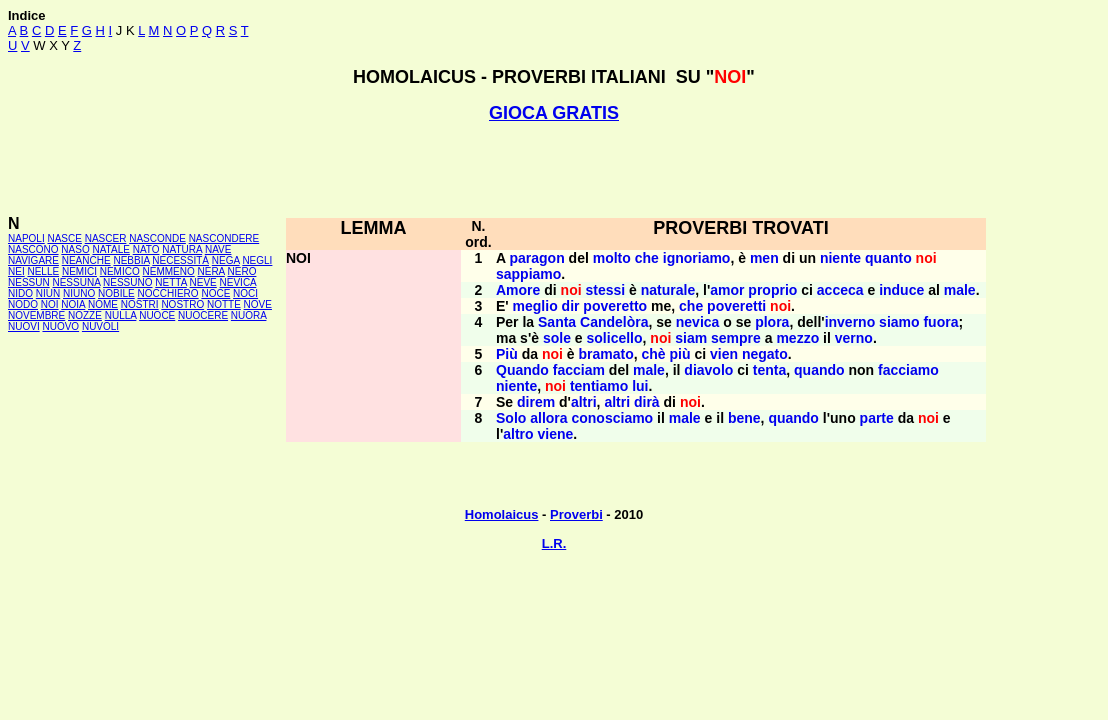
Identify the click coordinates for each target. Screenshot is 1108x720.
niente (840, 258)
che (647, 258)
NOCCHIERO (168, 293)
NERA (211, 271)
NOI (50, 304)
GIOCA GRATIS (554, 113)
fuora (940, 322)
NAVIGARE (33, 260)
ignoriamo (697, 258)
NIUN (48, 293)
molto (612, 258)
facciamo (908, 370)
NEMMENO (168, 271)
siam (691, 338)
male (960, 290)
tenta (769, 370)
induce (901, 290)
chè (654, 354)
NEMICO (120, 271)
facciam (579, 370)
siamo (899, 322)
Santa (557, 322)
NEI (16, 271)
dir (571, 306)
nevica (698, 322)
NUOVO (60, 326)
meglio (535, 306)
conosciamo (612, 418)
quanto (888, 258)
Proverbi (576, 514)
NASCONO (33, 249)
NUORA (249, 315)
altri (584, 402)
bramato (605, 354)
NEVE (203, 282)
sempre (736, 338)
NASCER (106, 238)
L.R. (554, 543)
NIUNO (79, 293)
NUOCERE (203, 315)
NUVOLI (100, 326)
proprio (772, 290)
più (680, 354)
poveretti (736, 306)
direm (536, 402)
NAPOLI (26, 238)
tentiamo (599, 386)
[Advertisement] (554, 169)
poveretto (615, 306)
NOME (103, 304)
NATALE (110, 249)
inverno (850, 322)
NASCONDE (157, 238)
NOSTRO (182, 304)
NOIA (73, 304)
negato (765, 354)
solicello (615, 338)
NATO (146, 249)
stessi (605, 290)
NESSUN (29, 282)
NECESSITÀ (180, 260)
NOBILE (116, 293)
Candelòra (614, 322)
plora (772, 322)
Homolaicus (502, 514)
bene (744, 418)
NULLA (121, 315)
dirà (647, 402)
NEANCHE (86, 260)
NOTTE (224, 304)
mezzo (797, 338)
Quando (522, 370)
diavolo (708, 370)
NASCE (64, 238)
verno (854, 338)
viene (555, 434)
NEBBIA (131, 260)
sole (557, 338)
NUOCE (157, 315)
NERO (242, 271)
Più (507, 354)
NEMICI (79, 271)
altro (518, 434)
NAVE (218, 249)
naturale (668, 290)
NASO (75, 249)
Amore (518, 290)
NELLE (43, 271)
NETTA (170, 282)
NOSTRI (140, 304)
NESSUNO (127, 282)
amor (727, 290)
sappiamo (528, 274)
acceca (840, 290)
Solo (511, 418)
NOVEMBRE (36, 315)
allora (548, 418)
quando (819, 370)
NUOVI (24, 326)
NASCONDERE (224, 238)
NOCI (245, 293)
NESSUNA (76, 282)
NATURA (182, 249)
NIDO (20, 293)
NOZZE (85, 315)
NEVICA (238, 282)
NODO (23, 304)
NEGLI (257, 260)
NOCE (215, 293)
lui (640, 386)
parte (877, 418)
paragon (536, 258)
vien (724, 354)
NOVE (258, 304)
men (764, 258)
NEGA (226, 260)
